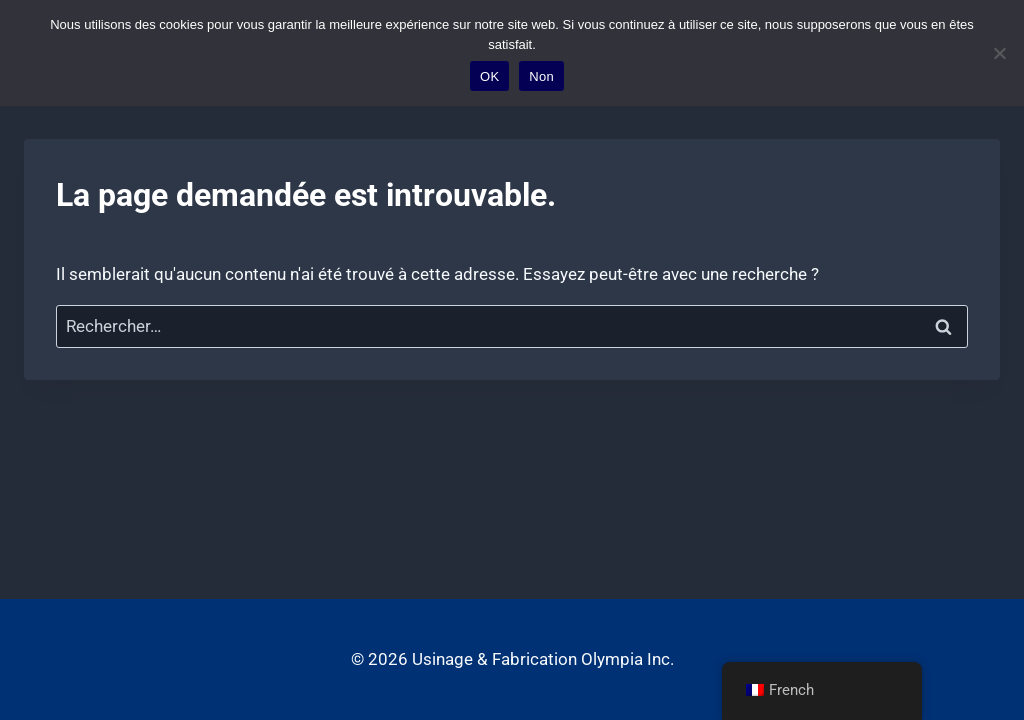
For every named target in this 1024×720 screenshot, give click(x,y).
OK (489, 76)
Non (541, 76)
